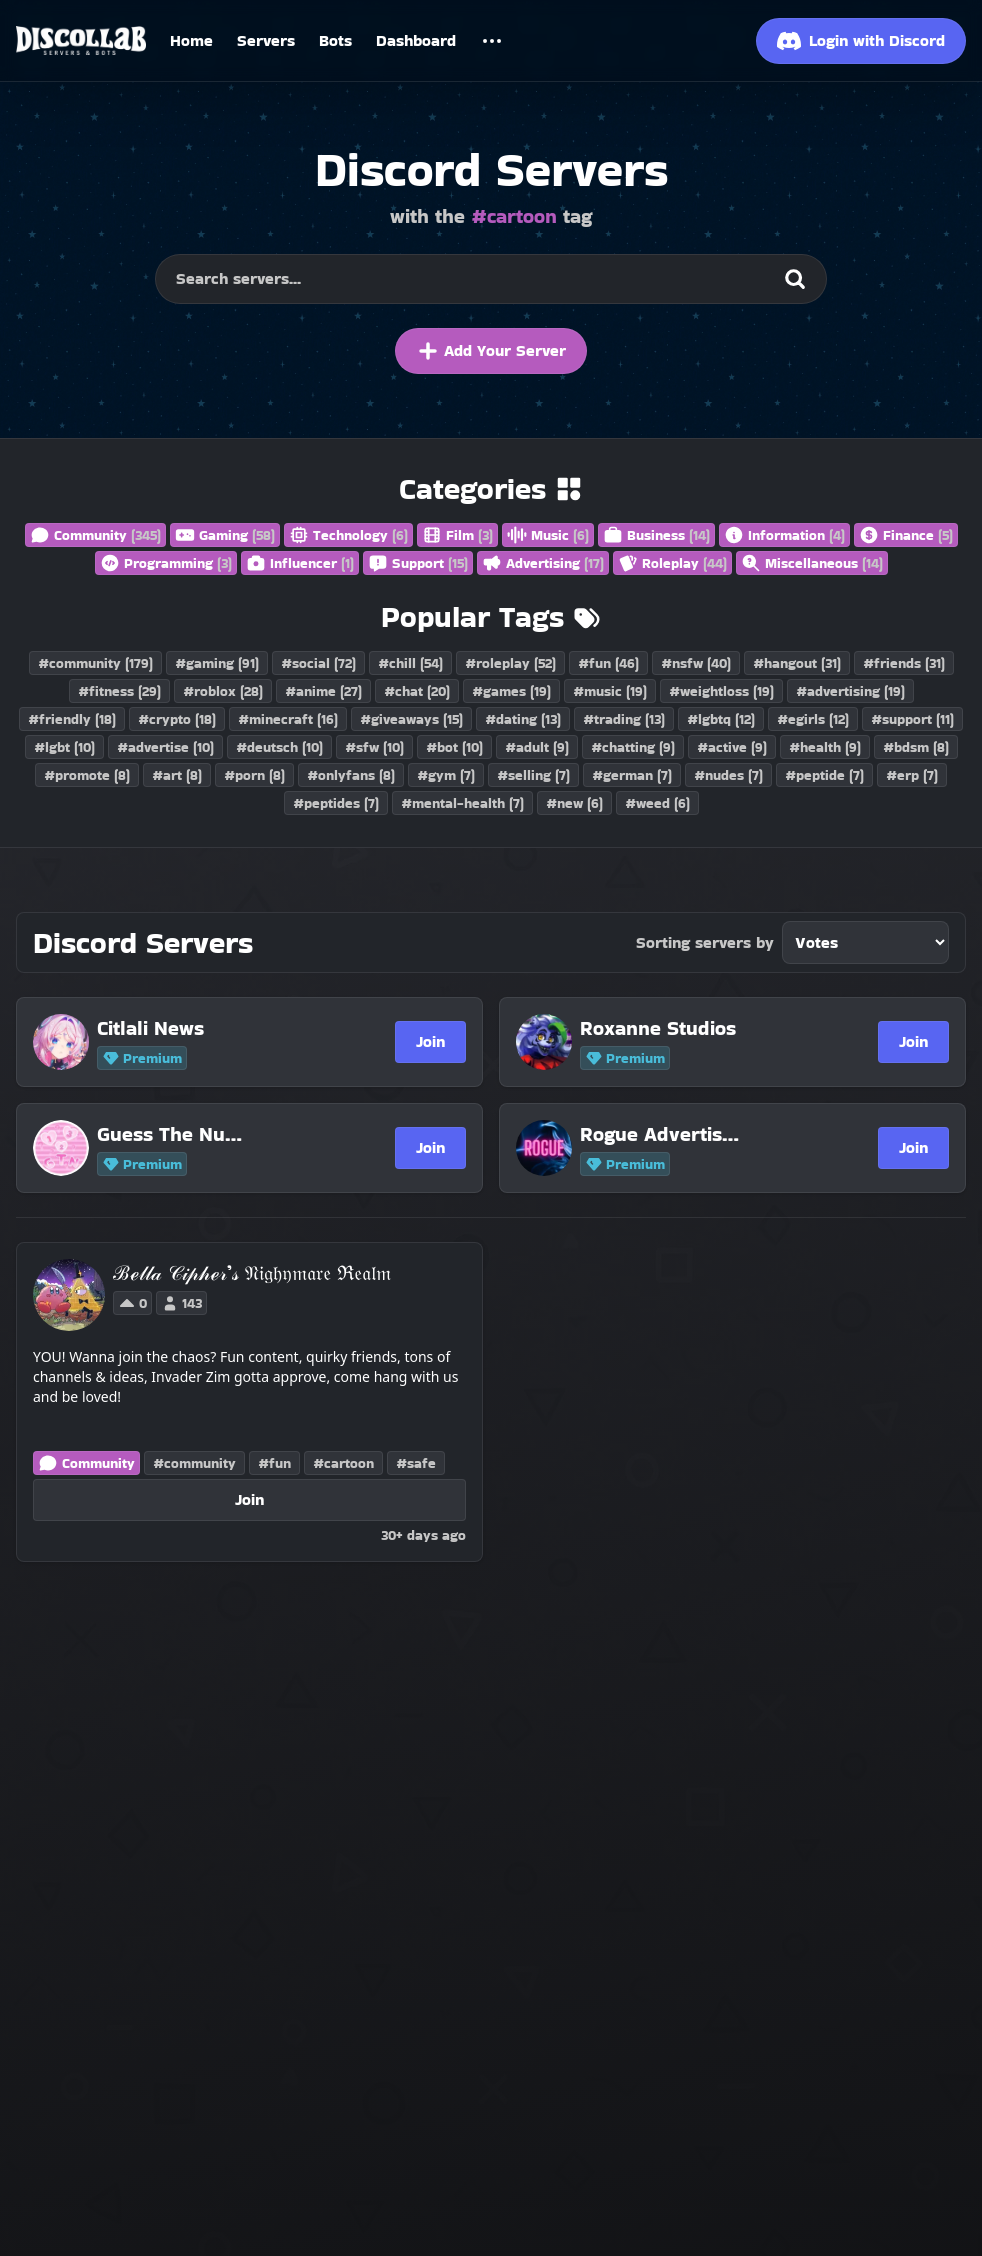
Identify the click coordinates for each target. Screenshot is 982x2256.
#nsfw (696, 663)
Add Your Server (491, 351)
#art (177, 775)
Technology (348, 535)
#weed (657, 803)
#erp (912, 775)
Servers (266, 40)
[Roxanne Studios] (660, 1028)
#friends (904, 663)
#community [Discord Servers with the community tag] (194, 1463)
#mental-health (462, 803)
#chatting (633, 747)
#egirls (813, 719)
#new (574, 803)
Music (548, 535)
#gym (446, 775)
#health (825, 747)
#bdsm (916, 747)
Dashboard (416, 40)
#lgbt (64, 747)
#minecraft (288, 719)
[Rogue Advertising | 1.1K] (660, 1134)
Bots (335, 40)
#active (732, 747)
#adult (537, 747)
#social (318, 663)
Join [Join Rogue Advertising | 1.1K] (913, 1147)
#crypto (177, 719)
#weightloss (721, 691)
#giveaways (411, 719)
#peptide (824, 775)
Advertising (543, 563)
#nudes (728, 775)
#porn (254, 775)
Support (418, 563)
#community (95, 663)
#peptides (336, 803)
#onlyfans (351, 775)
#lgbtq (721, 719)
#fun (608, 663)
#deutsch (279, 747)
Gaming (225, 535)
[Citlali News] (177, 1028)
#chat (417, 691)
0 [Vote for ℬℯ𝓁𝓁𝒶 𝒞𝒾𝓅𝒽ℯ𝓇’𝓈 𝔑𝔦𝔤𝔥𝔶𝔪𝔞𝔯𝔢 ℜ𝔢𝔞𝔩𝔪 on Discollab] (132, 1303)
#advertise (165, 747)
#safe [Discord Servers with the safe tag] (416, 1463)
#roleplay (510, 663)
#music (610, 691)
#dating (523, 719)
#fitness (119, 691)
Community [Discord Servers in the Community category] (86, 1463)
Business (656, 535)
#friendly (72, 719)
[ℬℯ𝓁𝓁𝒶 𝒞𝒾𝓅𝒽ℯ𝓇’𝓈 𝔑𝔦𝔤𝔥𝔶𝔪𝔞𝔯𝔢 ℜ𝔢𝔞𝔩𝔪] (252, 1273)
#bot (454, 747)
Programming (166, 563)
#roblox (223, 691)
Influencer (300, 563)
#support (912, 719)
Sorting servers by (705, 942)
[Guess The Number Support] (177, 1134)
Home (191, 40)
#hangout (797, 663)
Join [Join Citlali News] (430, 1041)
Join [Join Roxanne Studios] (913, 1041)
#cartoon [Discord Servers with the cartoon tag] (343, 1463)
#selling (533, 775)
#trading (624, 719)
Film (457, 535)
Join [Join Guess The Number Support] (430, 1147)
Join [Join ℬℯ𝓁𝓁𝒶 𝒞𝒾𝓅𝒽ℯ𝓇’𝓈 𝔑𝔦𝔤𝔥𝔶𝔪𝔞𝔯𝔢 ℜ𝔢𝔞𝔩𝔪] (249, 1499)
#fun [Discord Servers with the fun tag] (274, 1463)
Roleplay (672, 563)
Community (95, 535)
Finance (906, 535)
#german (632, 775)
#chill (410, 663)
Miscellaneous (812, 563)
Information (784, 535)
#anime (323, 691)
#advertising (850, 691)
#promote (87, 775)
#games (511, 691)
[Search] (795, 279)
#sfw (374, 747)
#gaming (217, 663)
